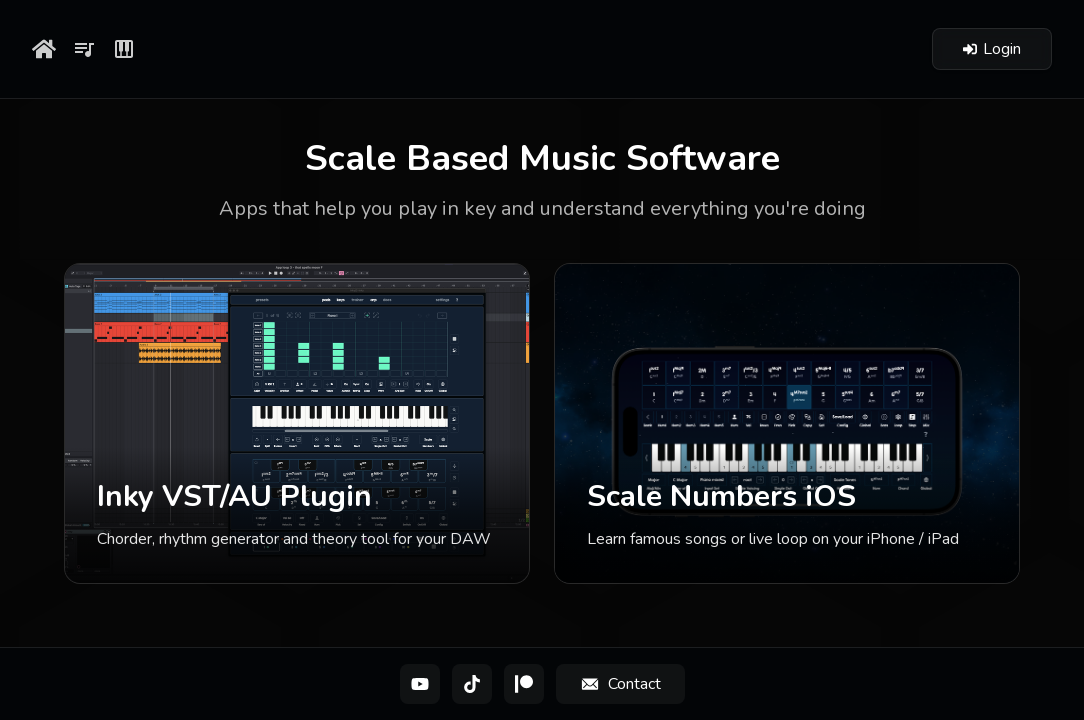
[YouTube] (420, 684)
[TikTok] (472, 684)
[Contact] (620, 684)
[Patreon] (524, 684)
